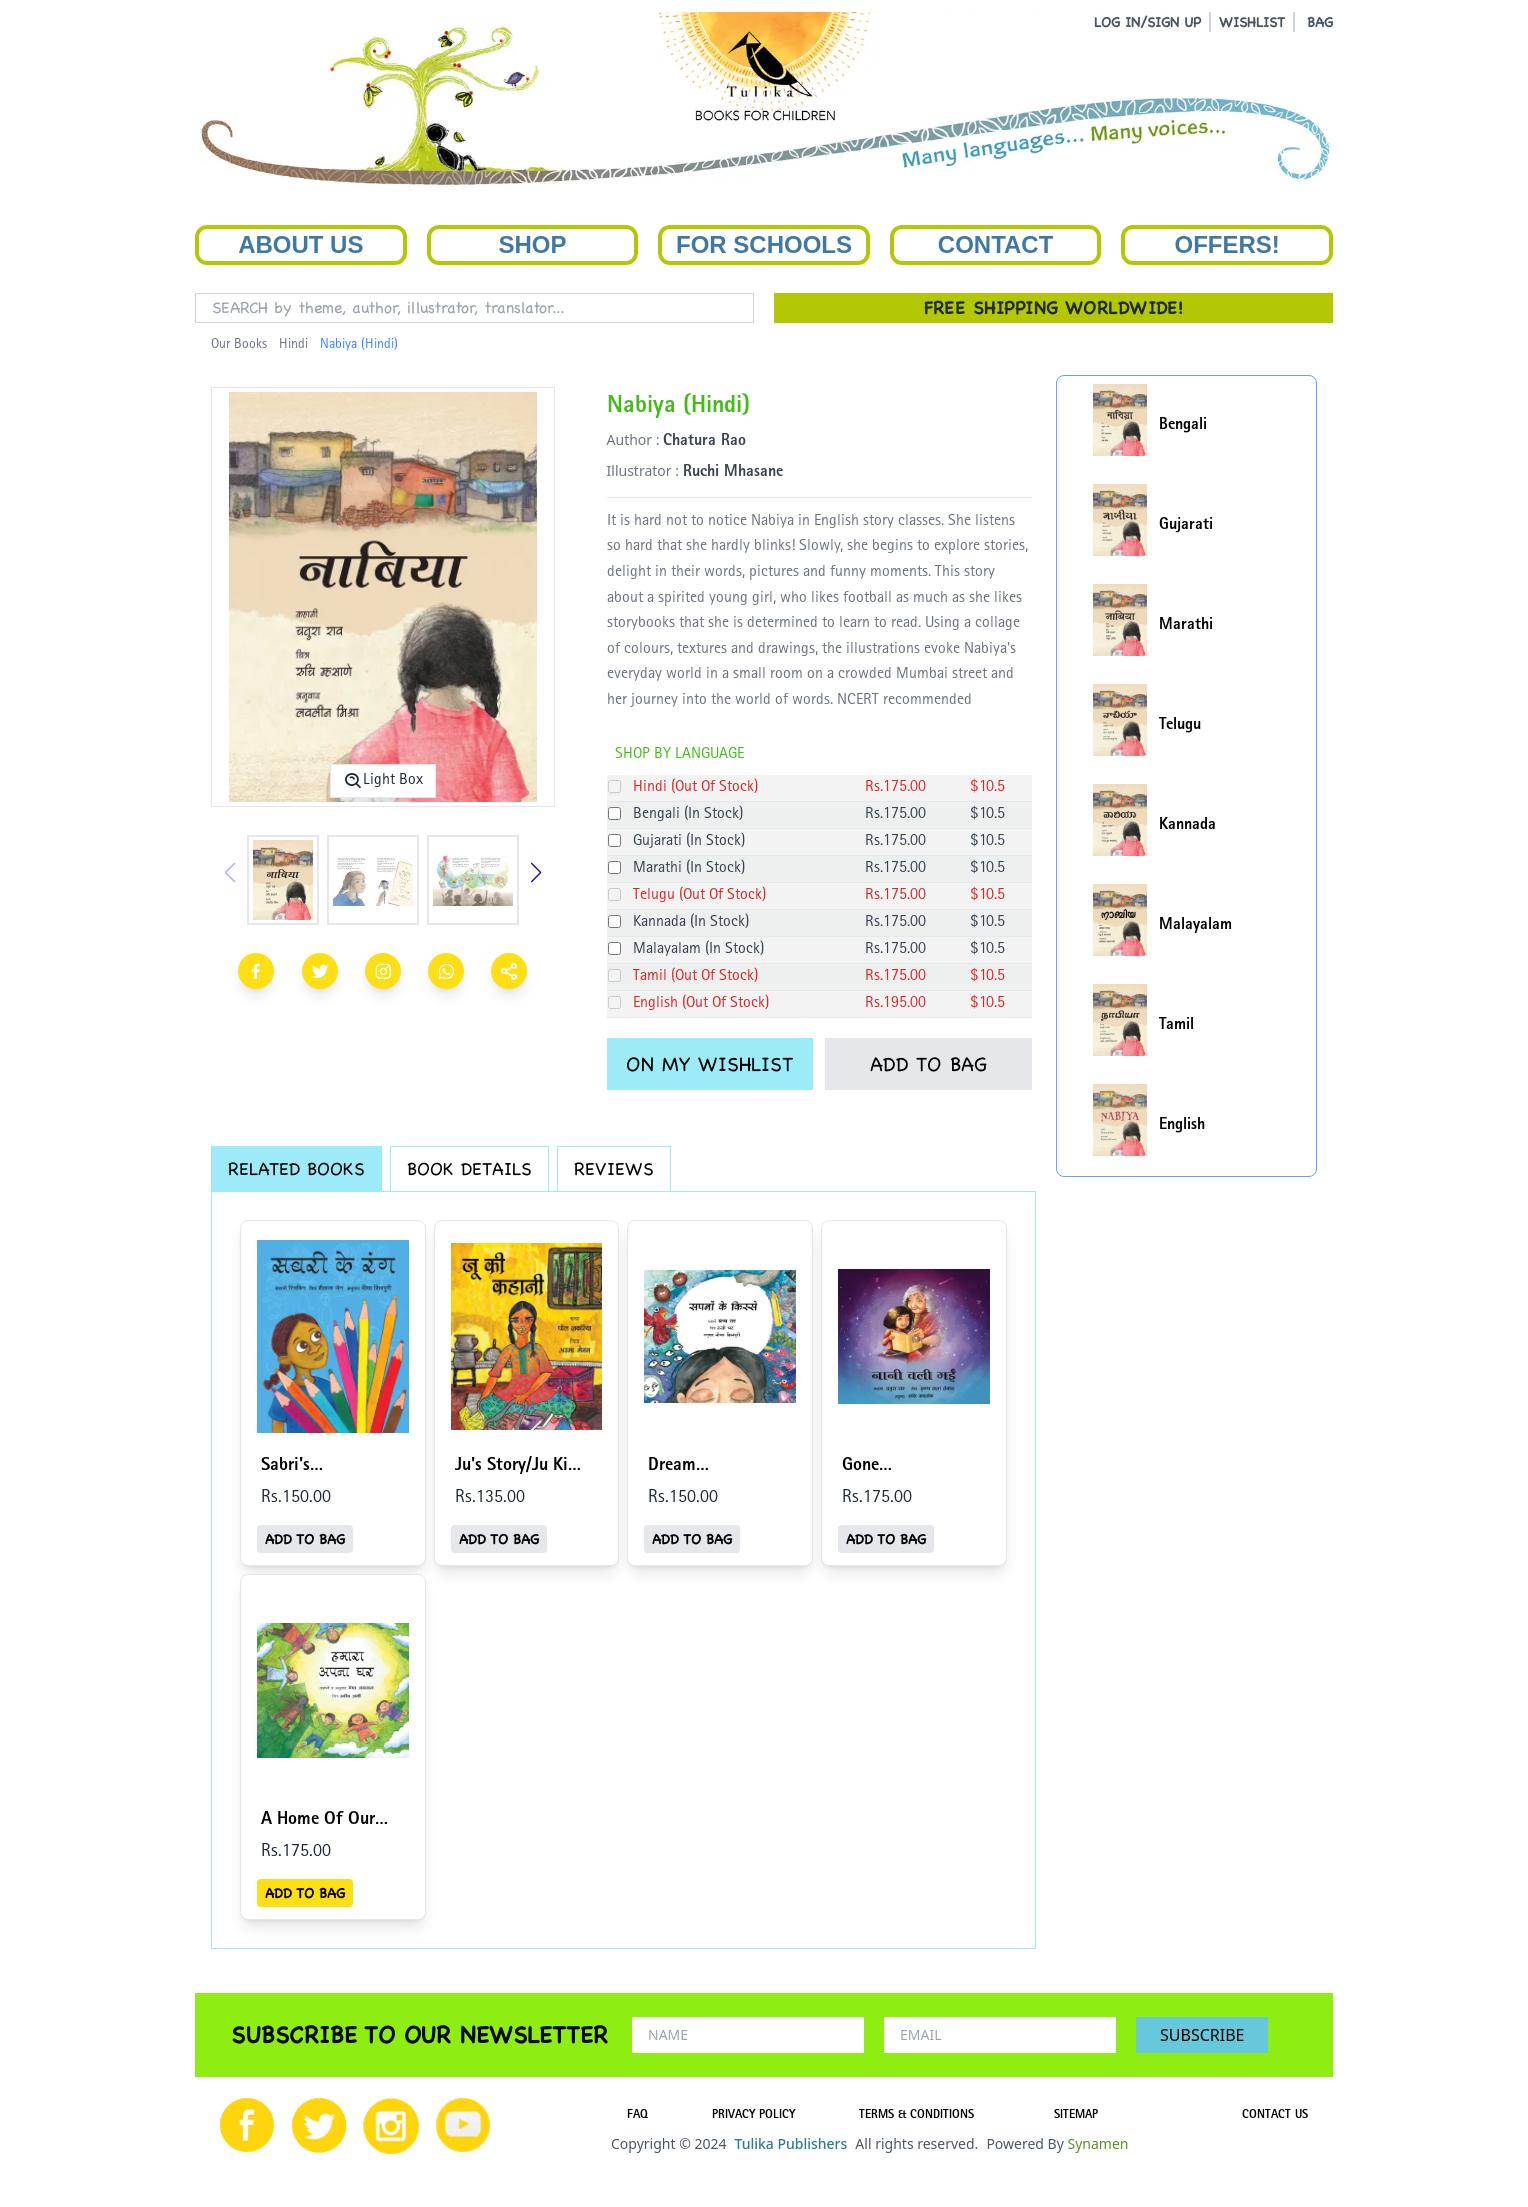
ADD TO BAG (928, 1064)
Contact (996, 244)
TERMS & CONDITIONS (916, 2116)
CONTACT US (1275, 2116)
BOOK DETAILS (469, 1168)
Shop (532, 244)
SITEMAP (1076, 2116)
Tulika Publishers (790, 2143)
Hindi (293, 345)
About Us (300, 244)
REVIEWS (614, 1168)
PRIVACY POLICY (753, 2116)
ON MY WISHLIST (709, 1064)
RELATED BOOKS (296, 1168)
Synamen (1097, 2143)
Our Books (239, 345)
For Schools (764, 244)
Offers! (1227, 244)
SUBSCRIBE (1202, 2035)
